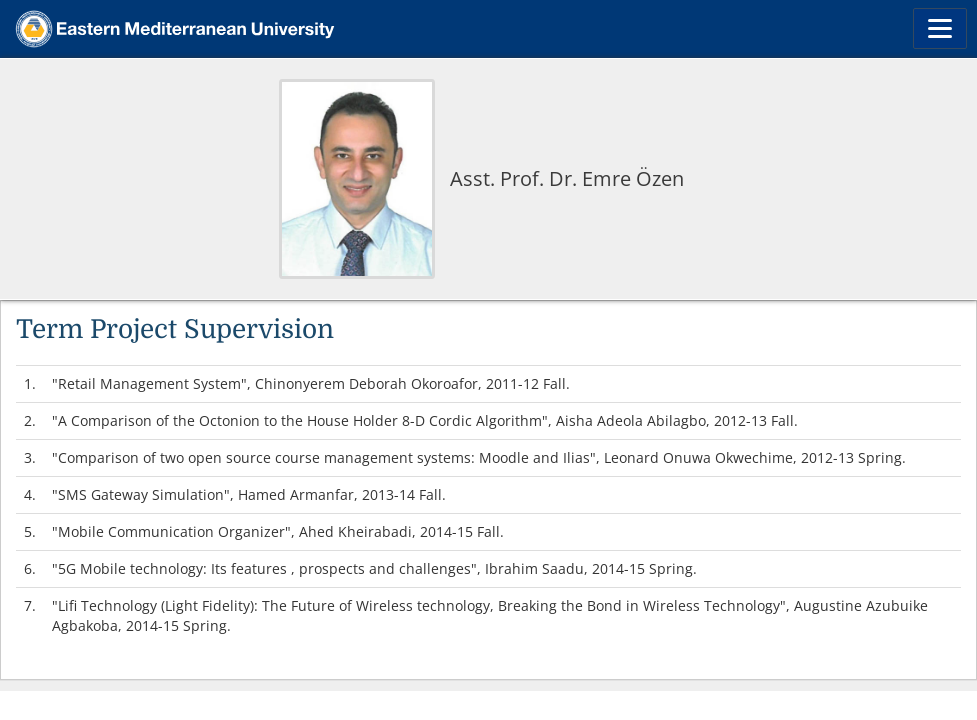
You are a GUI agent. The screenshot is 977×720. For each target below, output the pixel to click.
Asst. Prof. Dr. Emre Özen (567, 178)
